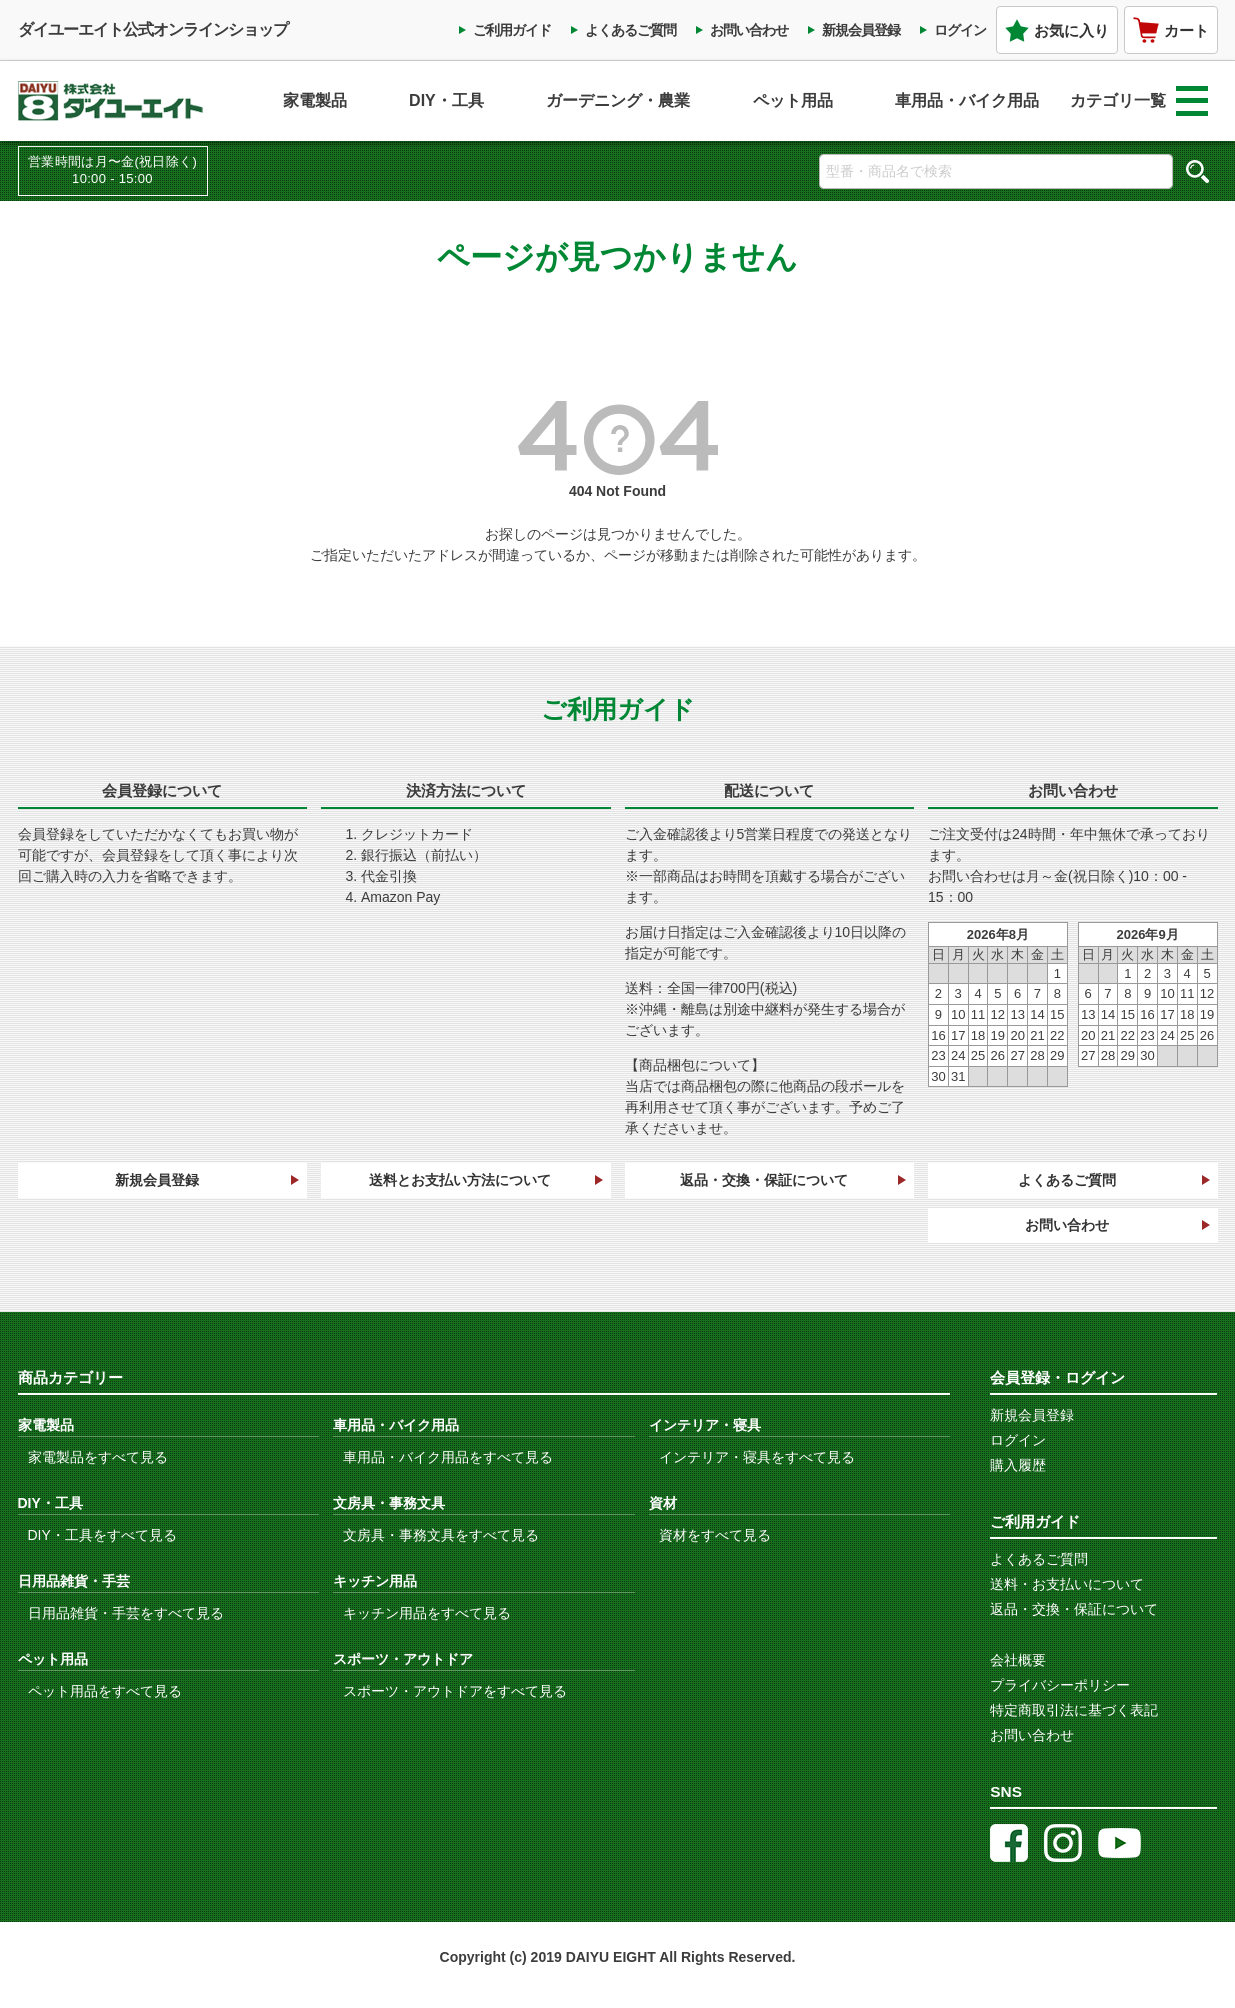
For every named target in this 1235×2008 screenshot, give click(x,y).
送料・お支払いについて (1067, 1584)
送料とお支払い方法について (460, 1180)
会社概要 (1018, 1660)
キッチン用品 (375, 1581)
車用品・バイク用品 (967, 100)
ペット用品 (793, 100)
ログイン (960, 30)
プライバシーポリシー (1060, 1685)
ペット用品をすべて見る (105, 1691)
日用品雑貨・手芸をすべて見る (126, 1613)
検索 (1198, 171)
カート (1171, 30)
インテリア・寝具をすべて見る (757, 1457)
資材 (663, 1503)
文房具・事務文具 (389, 1503)
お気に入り (1057, 30)
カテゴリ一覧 (1139, 101)
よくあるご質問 (630, 30)
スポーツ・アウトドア (403, 1659)
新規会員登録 (861, 30)
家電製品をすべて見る (98, 1457)
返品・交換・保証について (764, 1180)
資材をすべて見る (715, 1535)
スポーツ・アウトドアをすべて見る (455, 1691)
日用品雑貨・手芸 (74, 1581)
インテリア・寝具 (705, 1425)
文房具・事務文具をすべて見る (441, 1535)
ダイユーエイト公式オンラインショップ (153, 29)
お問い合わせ (749, 30)
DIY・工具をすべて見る (102, 1535)
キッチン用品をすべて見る (427, 1613)
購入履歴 (1018, 1465)
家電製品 (315, 100)
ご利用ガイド (512, 30)
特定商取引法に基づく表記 (1074, 1710)
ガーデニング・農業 (618, 100)
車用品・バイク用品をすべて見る (448, 1457)
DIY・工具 (446, 100)
